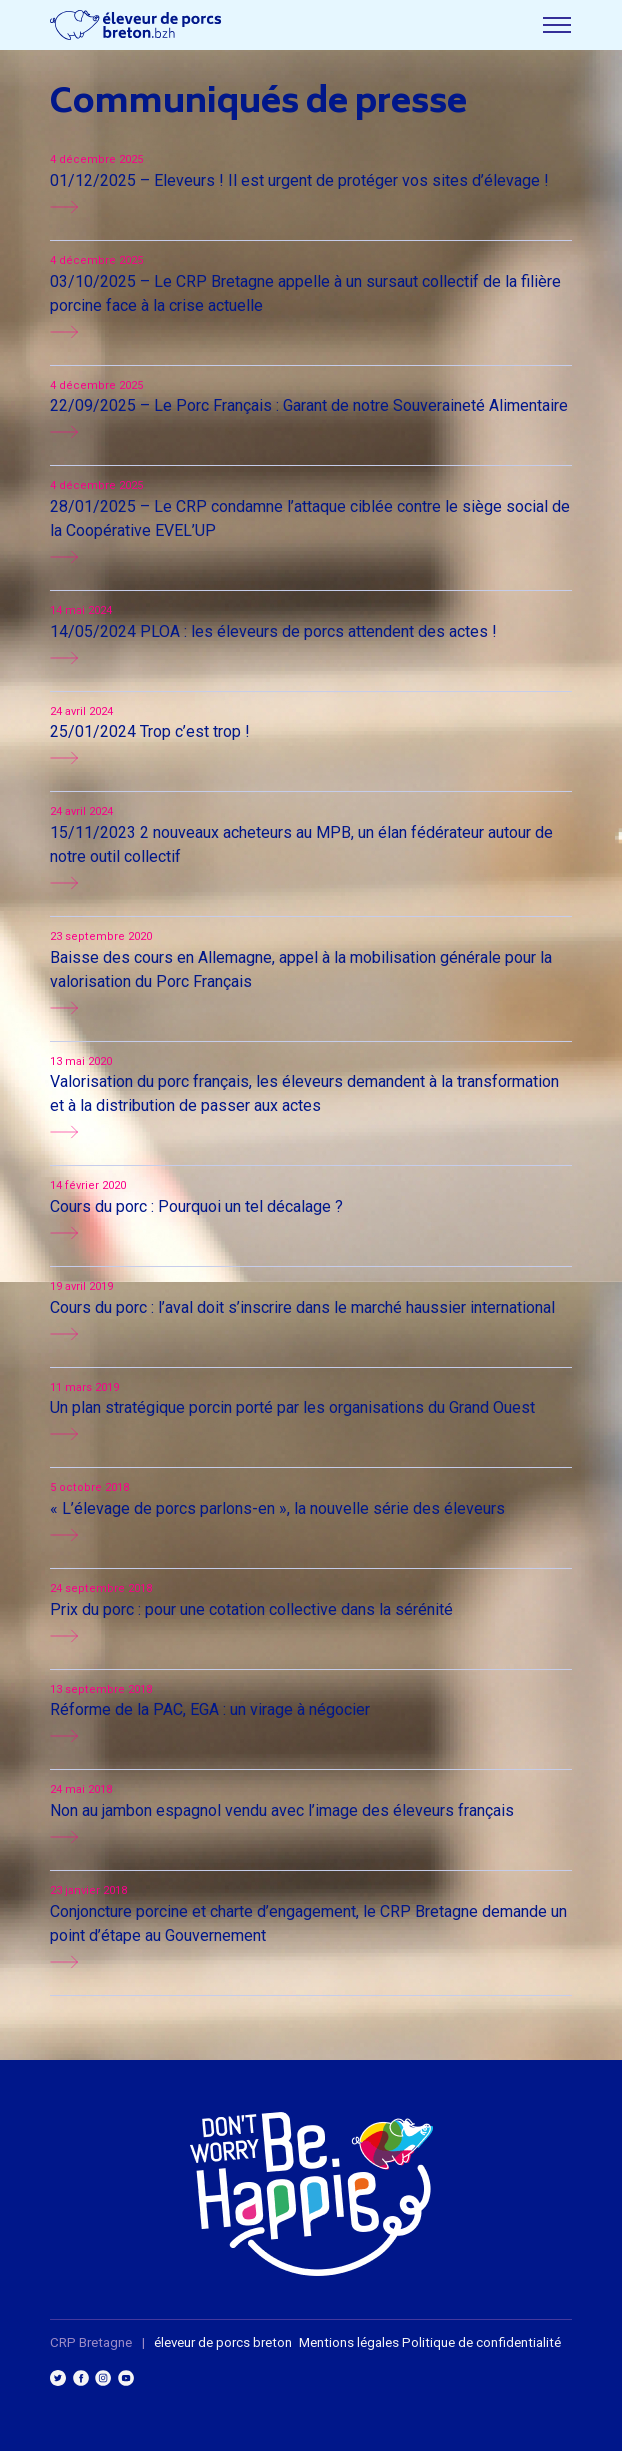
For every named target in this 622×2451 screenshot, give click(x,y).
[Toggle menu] (557, 25)
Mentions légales (349, 2342)
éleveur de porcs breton (223, 2342)
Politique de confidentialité (481, 2342)
